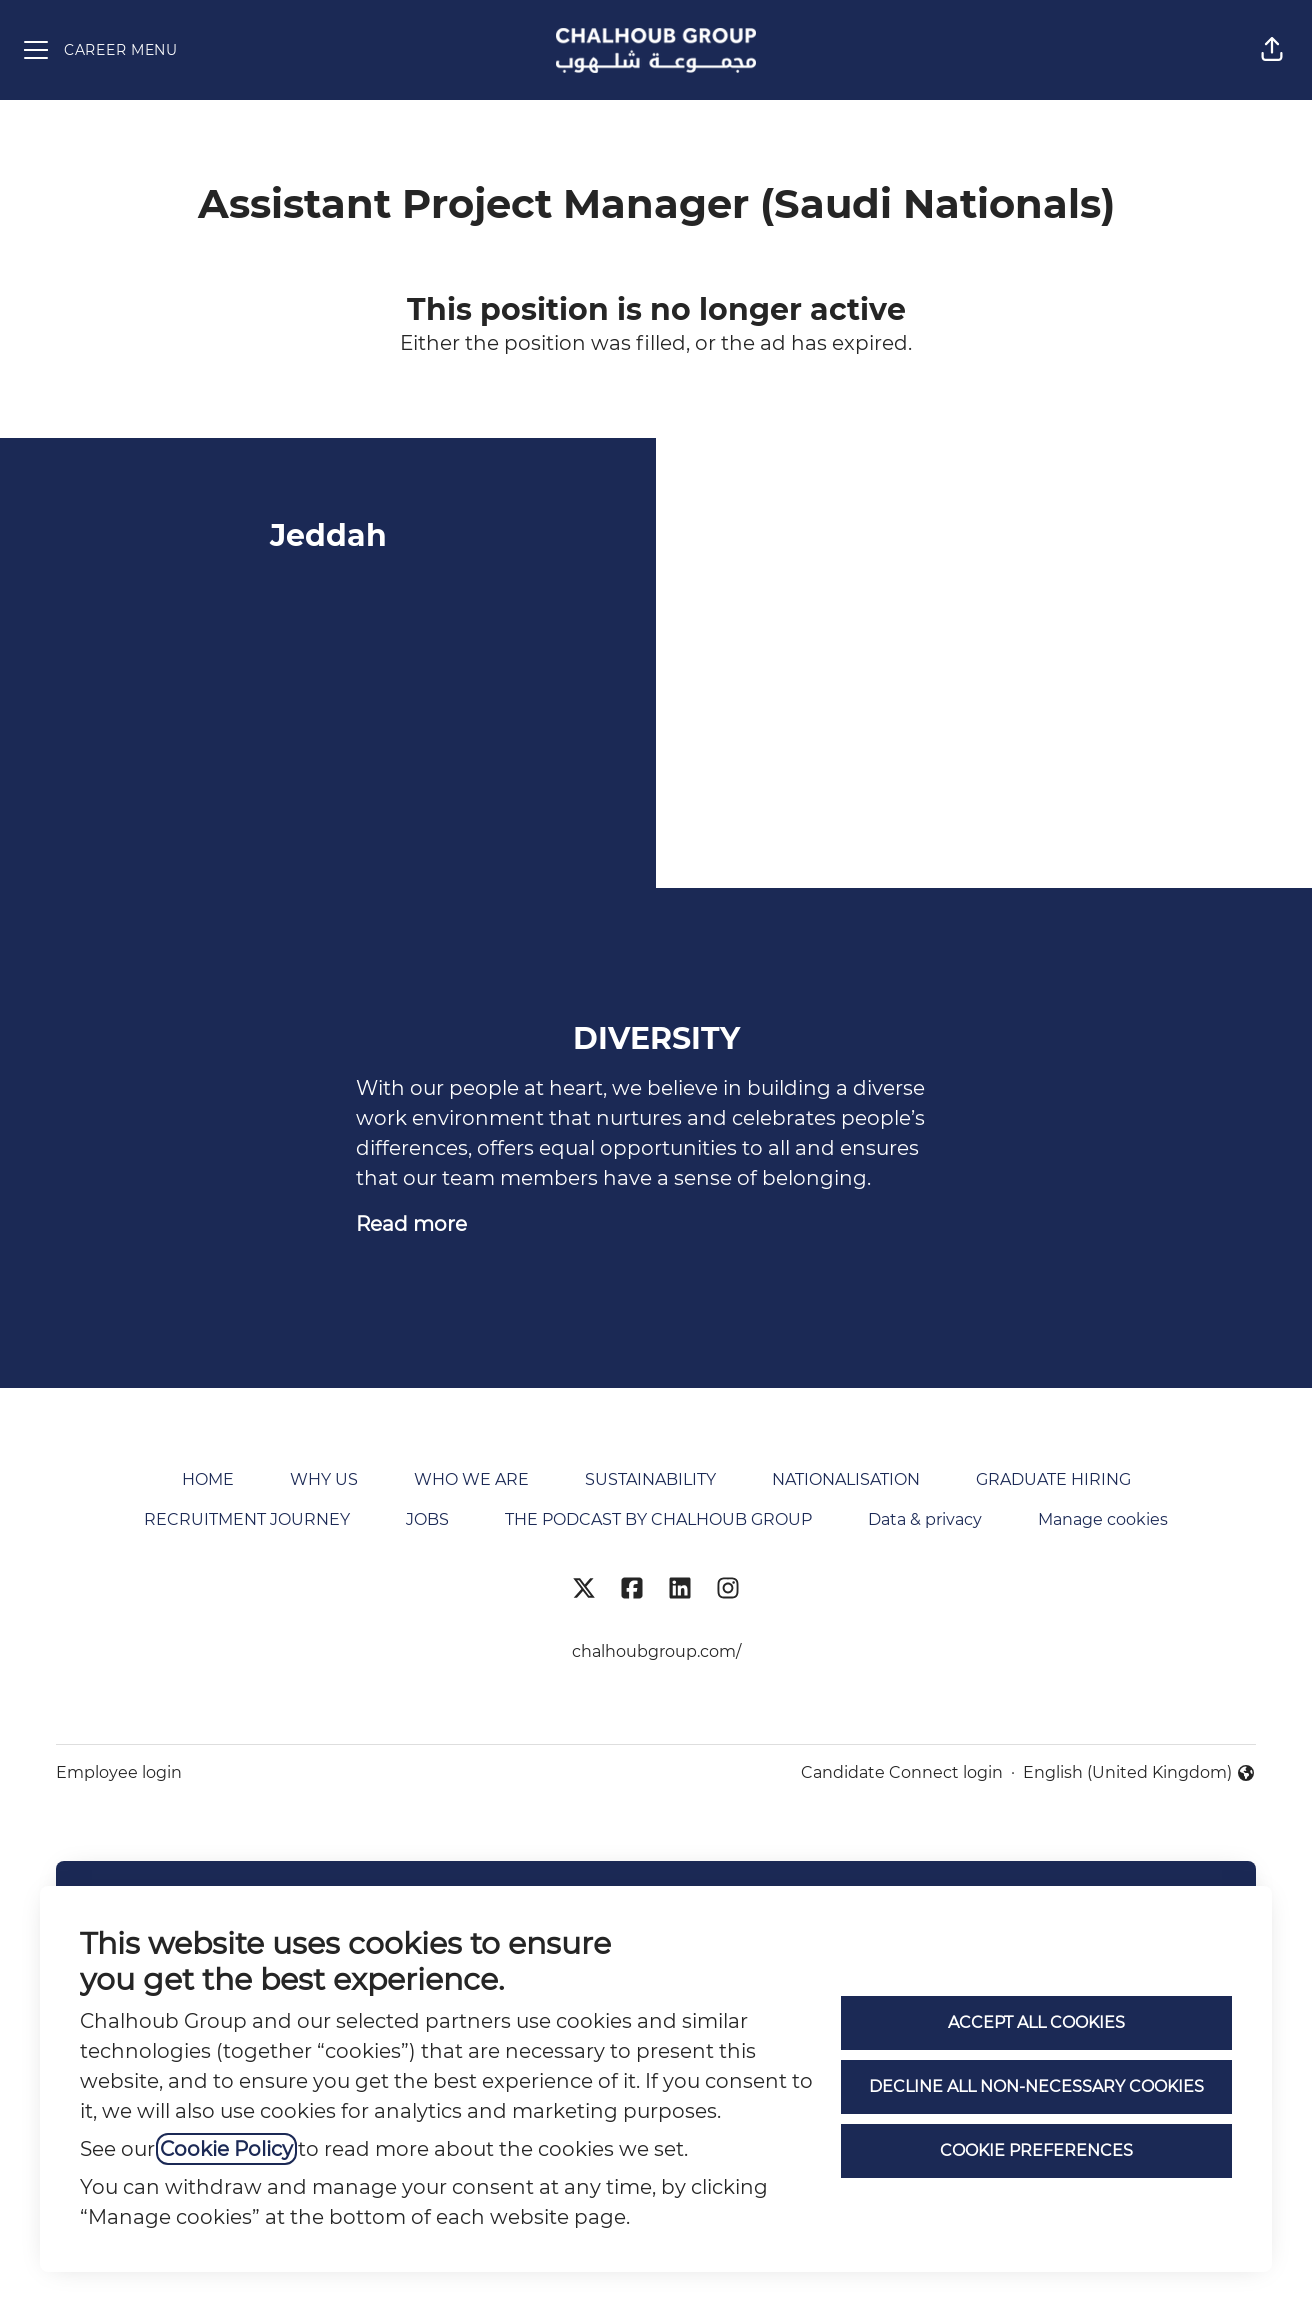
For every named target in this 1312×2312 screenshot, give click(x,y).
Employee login (119, 1772)
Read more (411, 1224)
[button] (1272, 50)
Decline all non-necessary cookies (1036, 2086)
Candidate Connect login (902, 1772)
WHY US (324, 1479)
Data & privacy (925, 1519)
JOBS (427, 1519)
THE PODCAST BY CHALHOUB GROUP (658, 1519)
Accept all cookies (1036, 2022)
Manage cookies (1103, 1519)
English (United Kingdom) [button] (1139, 1774)
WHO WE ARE (471, 1479)
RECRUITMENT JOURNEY (247, 1519)
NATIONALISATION (846, 1479)
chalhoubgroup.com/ (656, 1651)
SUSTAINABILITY (650, 1479)
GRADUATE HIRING (1053, 1479)
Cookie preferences (1036, 2150)
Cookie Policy (226, 2149)
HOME (208, 1479)
